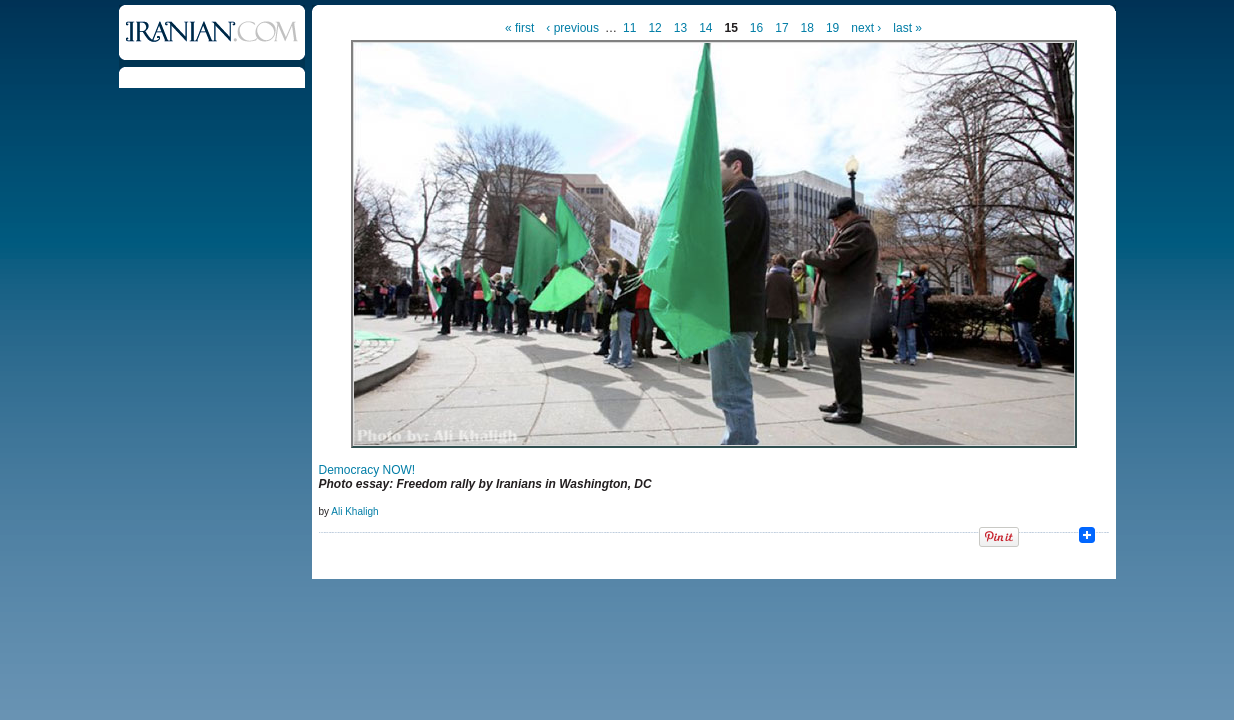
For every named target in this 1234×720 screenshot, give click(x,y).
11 (629, 28)
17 (781, 28)
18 (807, 28)
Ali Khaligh (354, 511)
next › (866, 28)
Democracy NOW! (367, 470)
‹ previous (572, 28)
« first (519, 28)
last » (907, 28)
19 (832, 28)
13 (680, 28)
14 (705, 28)
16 (756, 28)
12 (654, 28)
